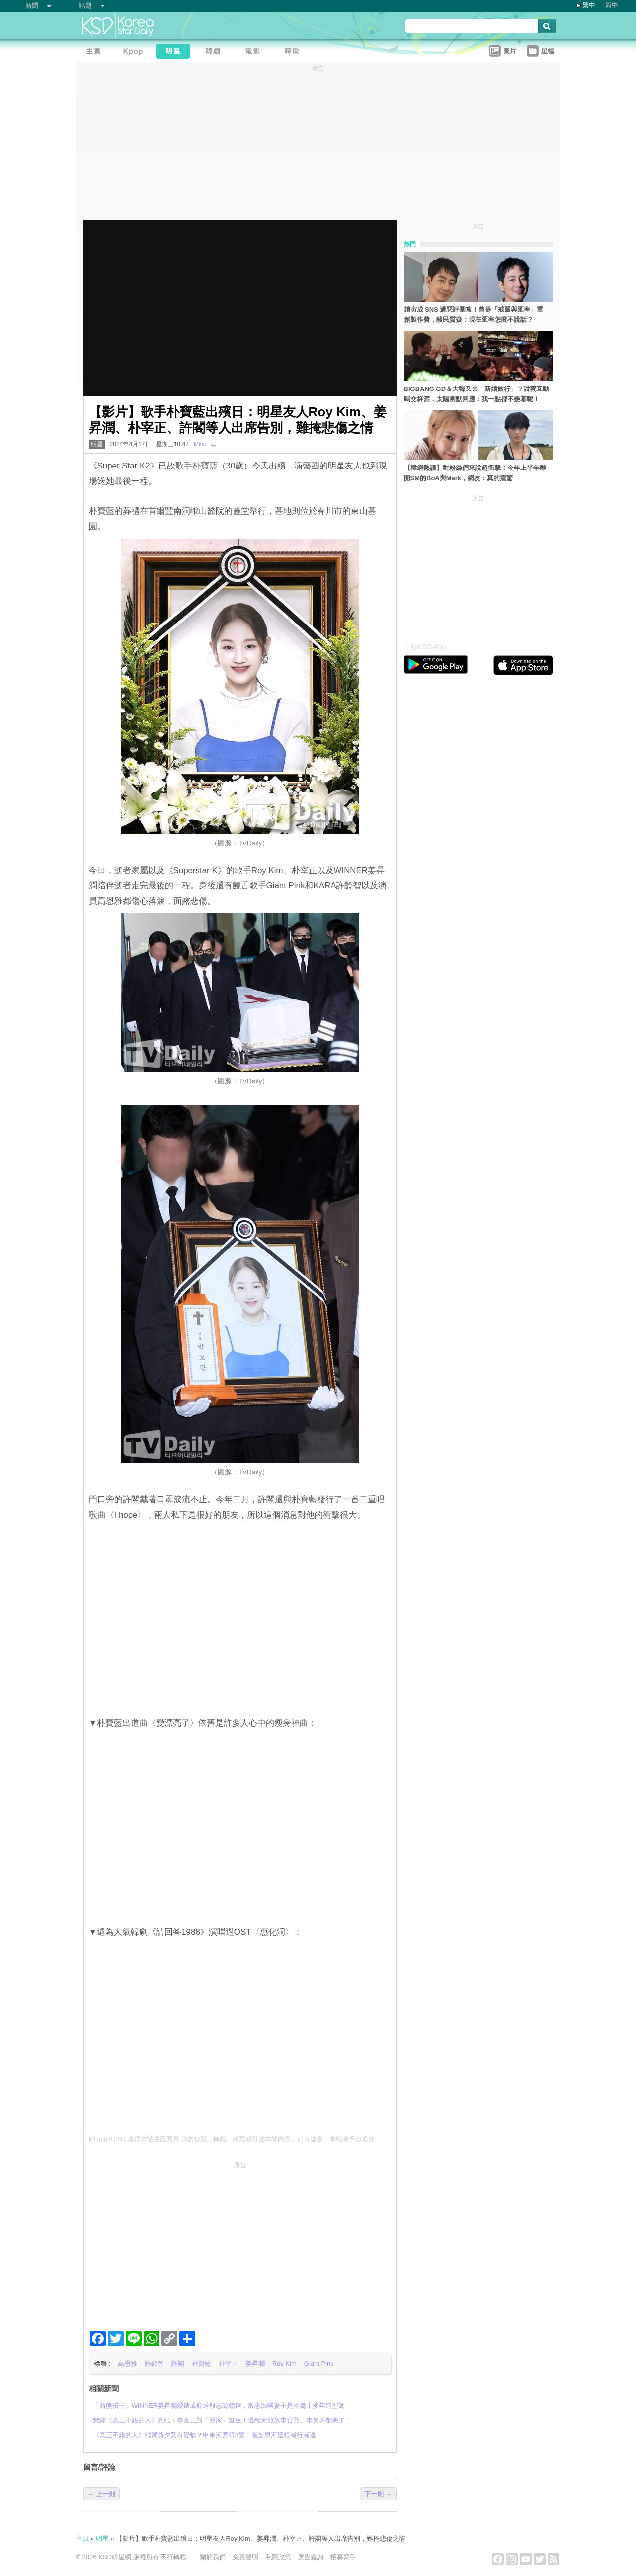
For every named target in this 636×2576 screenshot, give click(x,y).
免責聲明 (245, 2557)
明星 (97, 444)
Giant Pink (319, 2363)
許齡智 (154, 2363)
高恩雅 (127, 2363)
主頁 (82, 2538)
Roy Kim (284, 2363)
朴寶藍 (201, 2363)
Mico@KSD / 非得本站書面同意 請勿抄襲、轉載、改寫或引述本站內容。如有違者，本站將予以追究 (232, 2139)
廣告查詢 (310, 2557)
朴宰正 (228, 2363)
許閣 (177, 2363)
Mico (200, 444)
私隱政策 (278, 2557)
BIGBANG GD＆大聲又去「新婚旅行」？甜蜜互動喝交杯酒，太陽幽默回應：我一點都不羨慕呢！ (477, 394)
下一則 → (378, 2494)
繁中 (588, 5)
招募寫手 (343, 2557)
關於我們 (213, 2557)
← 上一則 (102, 2494)
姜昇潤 (255, 2363)
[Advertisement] (240, 2241)
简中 (611, 5)
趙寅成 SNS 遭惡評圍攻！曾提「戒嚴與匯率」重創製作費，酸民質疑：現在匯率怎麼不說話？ (474, 314)
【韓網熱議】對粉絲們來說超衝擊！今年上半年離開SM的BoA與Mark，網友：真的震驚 (475, 473)
